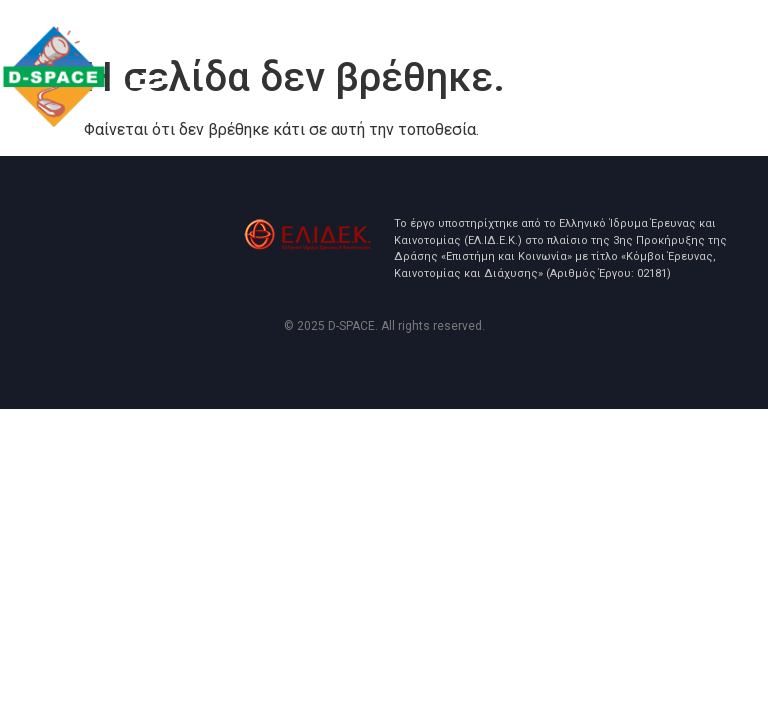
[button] (144, 89)
